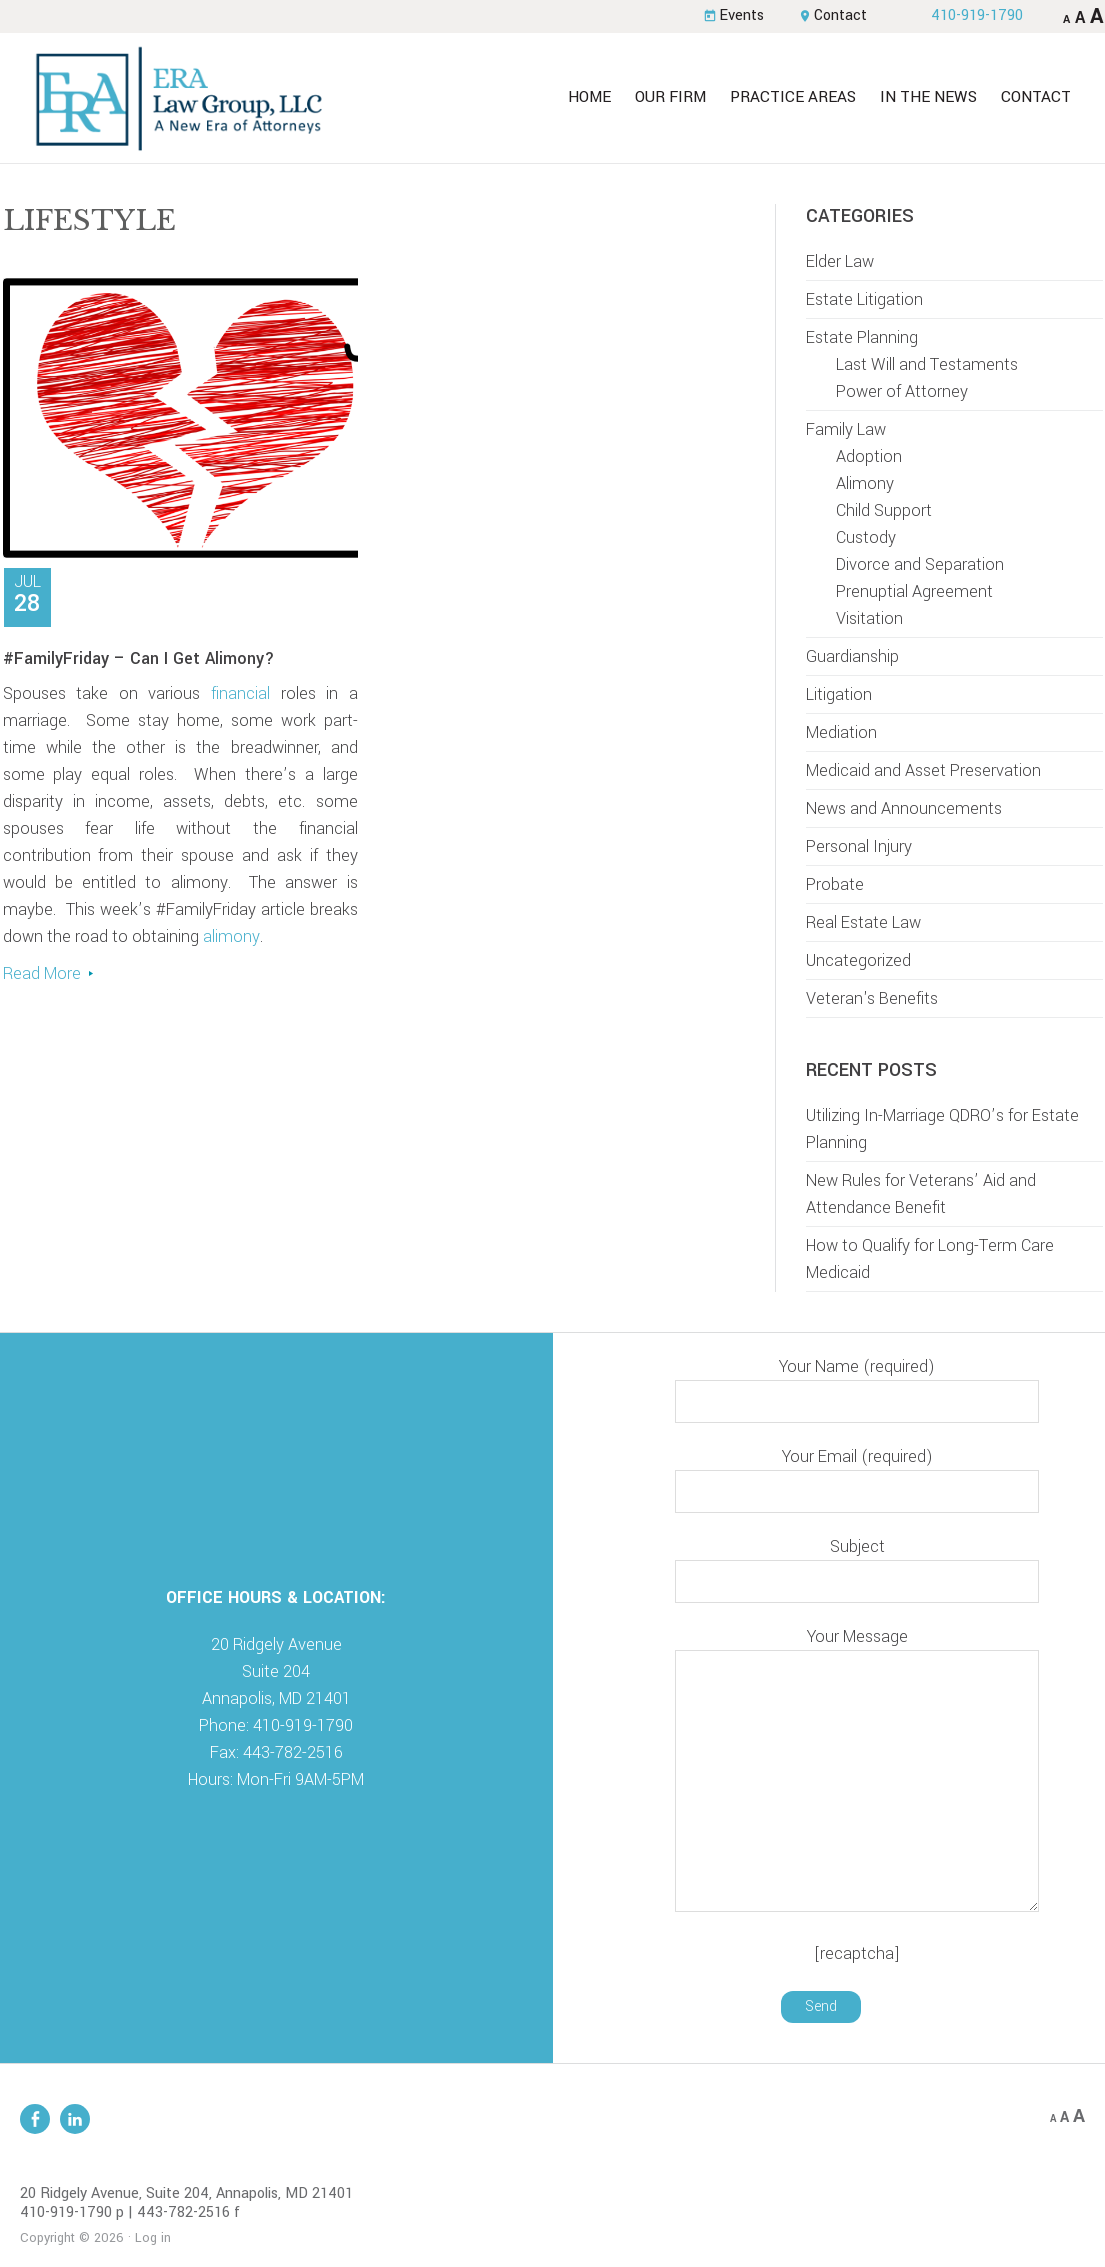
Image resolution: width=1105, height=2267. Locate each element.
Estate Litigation (864, 299)
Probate (835, 884)
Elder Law (840, 261)
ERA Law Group (178, 98)
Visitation (869, 618)
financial (240, 693)
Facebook (35, 2119)
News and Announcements (904, 808)
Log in (153, 2238)
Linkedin (75, 2119)
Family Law (846, 429)
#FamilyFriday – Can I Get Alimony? (139, 658)
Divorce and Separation (920, 564)
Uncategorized (858, 960)
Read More (42, 973)
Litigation (839, 694)
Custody (866, 537)
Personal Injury (859, 846)
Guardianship (852, 656)
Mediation (841, 732)
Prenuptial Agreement (914, 591)
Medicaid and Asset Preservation (923, 770)
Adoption (869, 456)
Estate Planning (862, 337)
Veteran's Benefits (872, 998)
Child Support (884, 510)
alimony (231, 936)
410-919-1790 (977, 15)
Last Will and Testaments (927, 364)
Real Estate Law (863, 922)
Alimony (865, 483)
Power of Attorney (902, 391)
